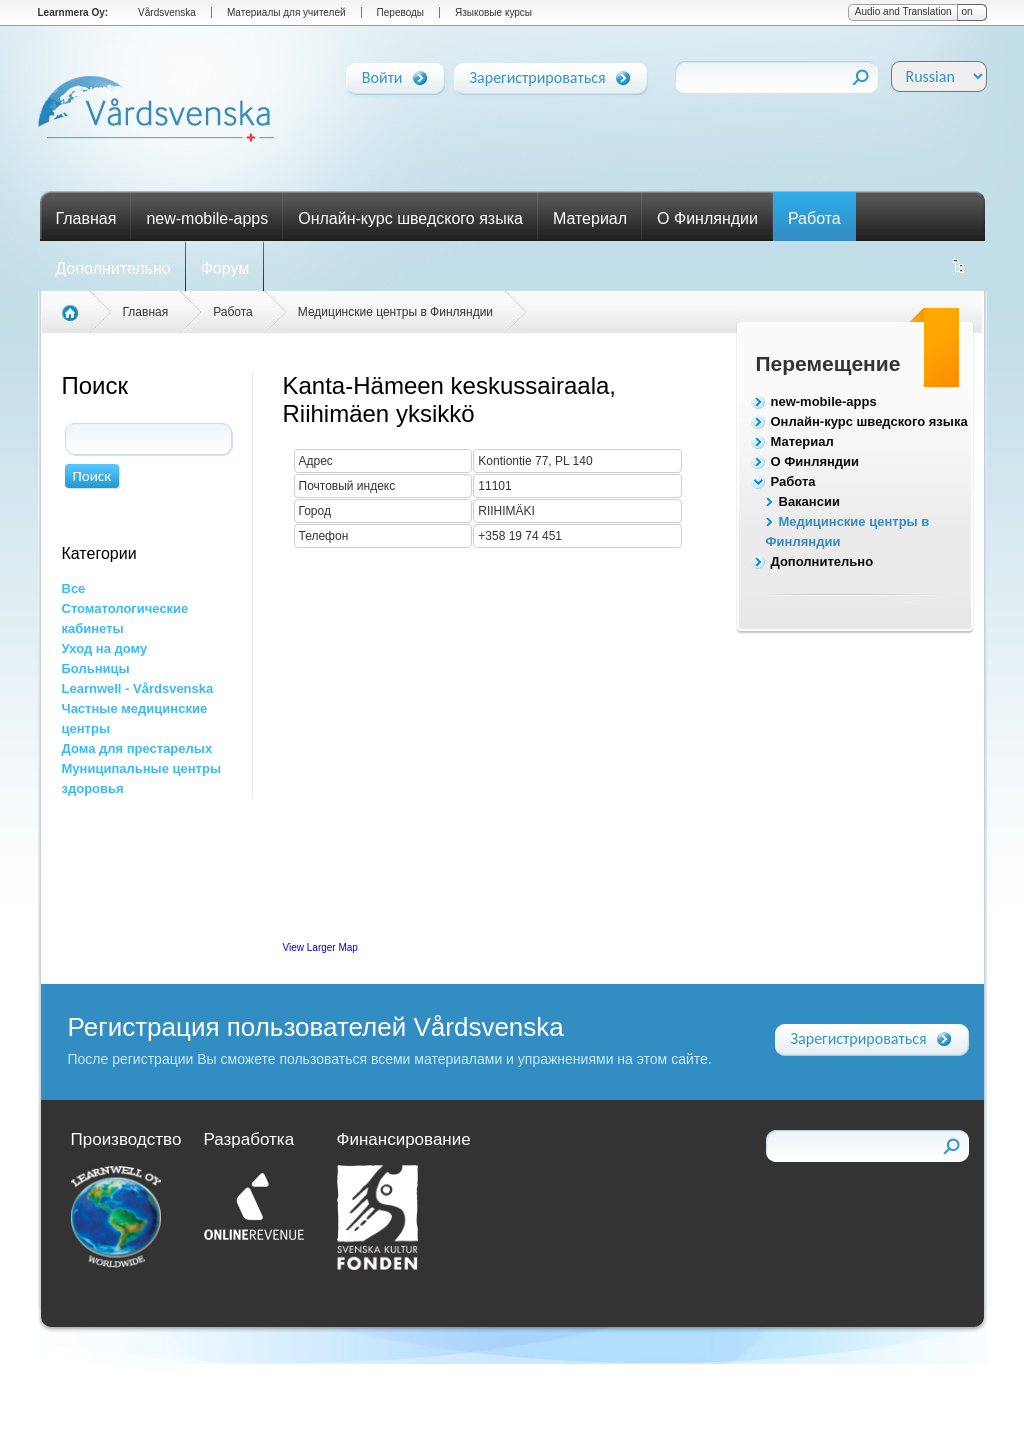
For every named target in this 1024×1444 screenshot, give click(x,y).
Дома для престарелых (137, 748)
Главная (86, 218)
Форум (225, 268)
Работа (814, 218)
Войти (382, 74)
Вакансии (809, 501)
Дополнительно (113, 268)
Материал (590, 218)
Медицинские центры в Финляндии (395, 312)
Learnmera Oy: (73, 12)
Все (74, 588)
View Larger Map (320, 947)
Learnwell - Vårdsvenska (138, 688)
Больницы (96, 668)
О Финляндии (707, 218)
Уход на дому (105, 648)
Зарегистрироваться (538, 74)
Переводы (400, 12)
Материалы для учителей (286, 12)
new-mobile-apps (207, 218)
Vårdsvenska (167, 12)
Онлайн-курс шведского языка (410, 218)
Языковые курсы (493, 12)
